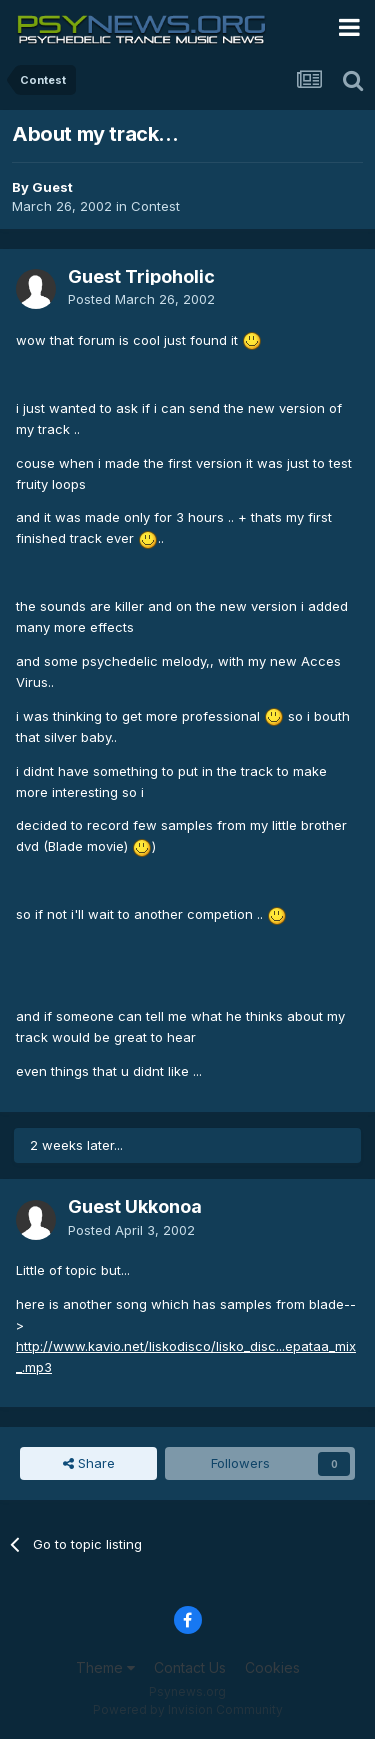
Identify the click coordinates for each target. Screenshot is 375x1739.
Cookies (272, 1667)
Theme (105, 1667)
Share (89, 1463)
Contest (155, 206)
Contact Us (190, 1667)
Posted (141, 299)
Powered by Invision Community (188, 1709)
